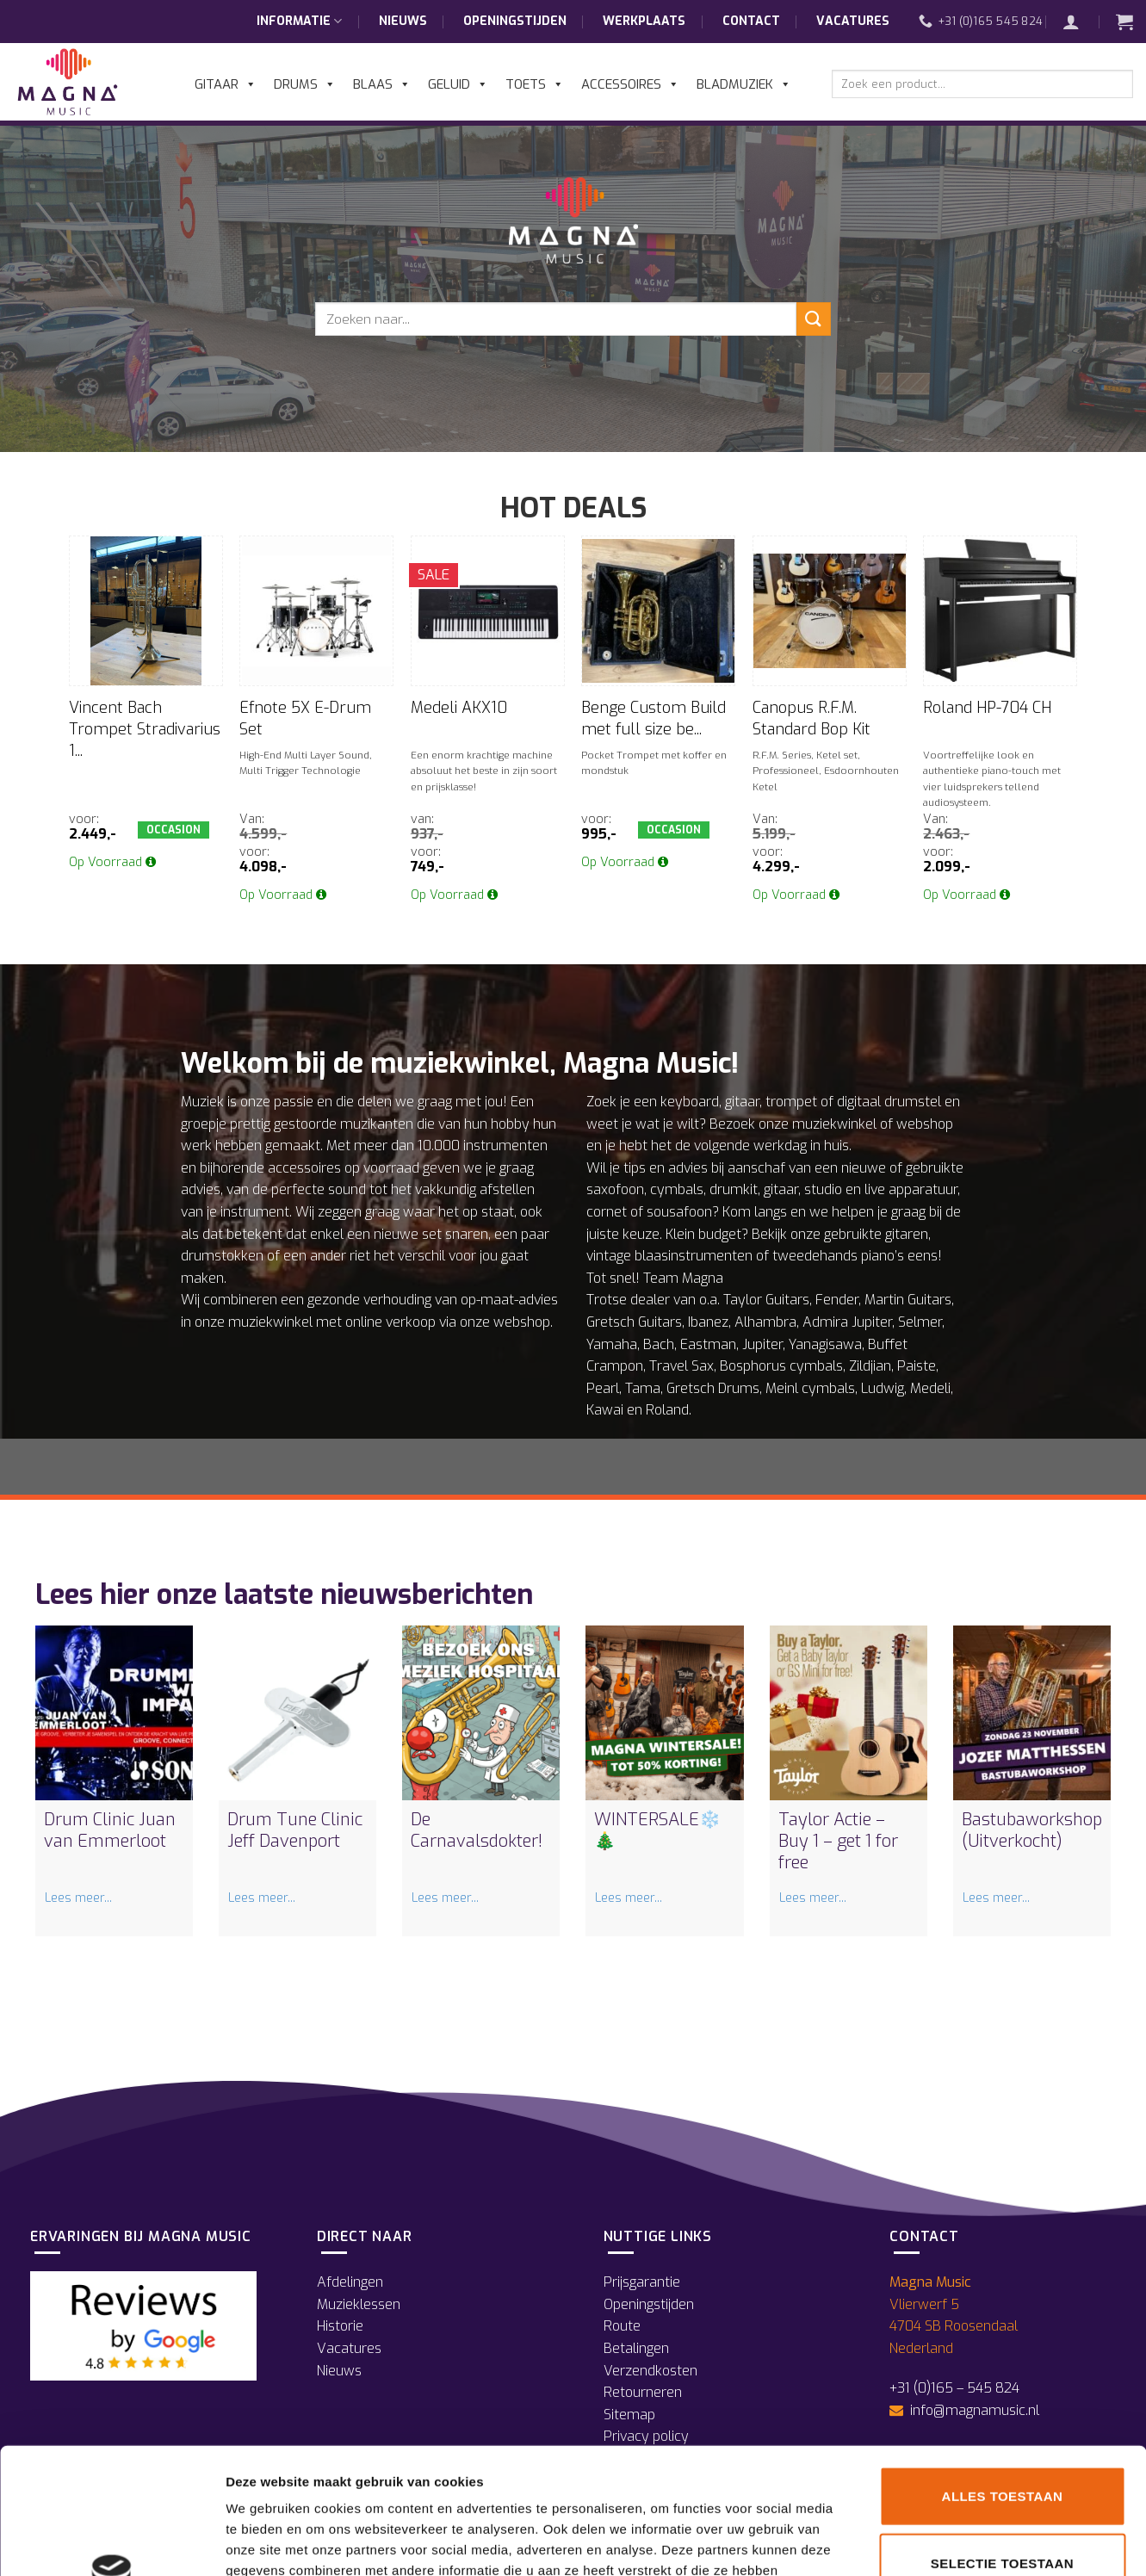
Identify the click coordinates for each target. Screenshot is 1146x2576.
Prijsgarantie (642, 2282)
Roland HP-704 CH (987, 707)
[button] (1079, 21)
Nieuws (403, 21)
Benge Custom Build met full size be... (653, 718)
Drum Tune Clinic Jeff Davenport (294, 1830)
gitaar (742, 1102)
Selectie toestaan (1002, 2444)
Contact (751, 21)
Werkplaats (644, 21)
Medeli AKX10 (459, 707)
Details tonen (930, 2542)
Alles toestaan (1002, 2377)
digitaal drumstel (889, 1102)
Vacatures (852, 21)
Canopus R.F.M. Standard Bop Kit (811, 718)
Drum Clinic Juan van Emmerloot (110, 1830)
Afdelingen (350, 2282)
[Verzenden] (813, 319)
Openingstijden (515, 21)
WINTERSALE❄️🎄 (657, 1830)
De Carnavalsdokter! (476, 1830)
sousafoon (679, 1212)
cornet (606, 1212)
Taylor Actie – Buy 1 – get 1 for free (838, 1841)
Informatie (299, 21)
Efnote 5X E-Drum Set (305, 718)
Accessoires (630, 84)
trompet (791, 1102)
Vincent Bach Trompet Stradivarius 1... (144, 729)
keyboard (689, 1102)
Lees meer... (78, 1898)
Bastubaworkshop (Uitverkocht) (1032, 1830)
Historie (340, 2326)
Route (622, 2326)
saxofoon (615, 1189)
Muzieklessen (358, 2304)
